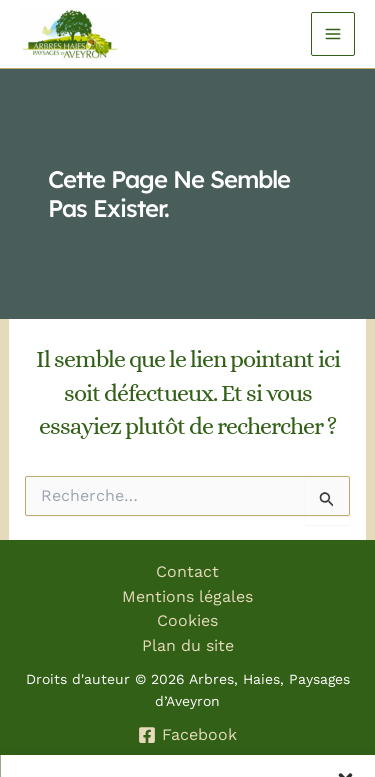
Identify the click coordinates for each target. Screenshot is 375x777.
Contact (187, 571)
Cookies (187, 620)
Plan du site (188, 645)
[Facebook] (188, 735)
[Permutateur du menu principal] (333, 34)
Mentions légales (187, 596)
